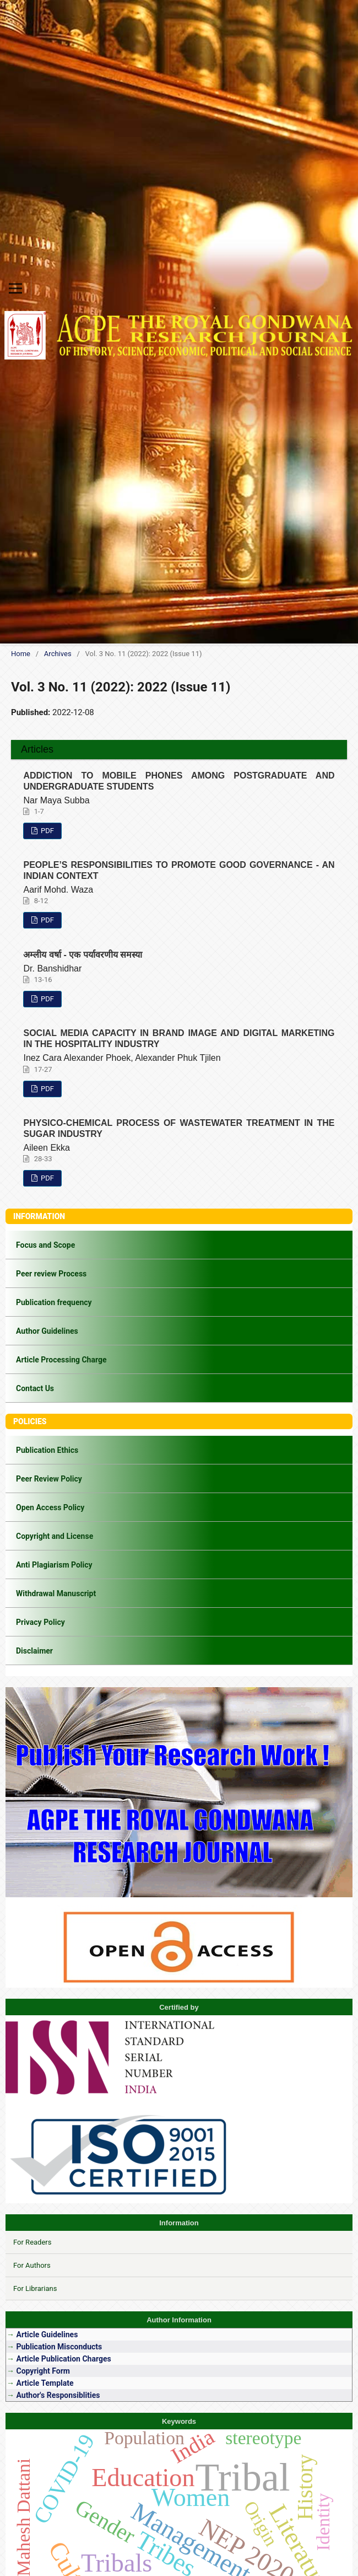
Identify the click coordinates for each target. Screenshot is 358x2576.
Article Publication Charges (63, 2358)
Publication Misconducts (59, 2346)
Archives (58, 654)
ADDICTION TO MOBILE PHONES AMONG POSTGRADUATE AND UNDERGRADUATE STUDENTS (178, 781)
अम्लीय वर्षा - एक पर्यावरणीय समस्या (82, 954)
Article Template (44, 2383)
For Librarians (35, 2288)
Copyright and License (54, 1536)
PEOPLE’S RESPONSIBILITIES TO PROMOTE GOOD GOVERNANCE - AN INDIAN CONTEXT (178, 870)
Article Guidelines (47, 2334)
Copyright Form (43, 2370)
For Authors (32, 2265)
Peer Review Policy (49, 1478)
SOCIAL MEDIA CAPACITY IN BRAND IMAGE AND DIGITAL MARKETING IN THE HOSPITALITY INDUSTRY (178, 1038)
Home (20, 654)
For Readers (32, 2242)
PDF (46, 831)
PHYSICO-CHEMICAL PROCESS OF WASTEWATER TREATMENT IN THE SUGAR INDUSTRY (178, 1128)
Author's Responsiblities (57, 2395)
